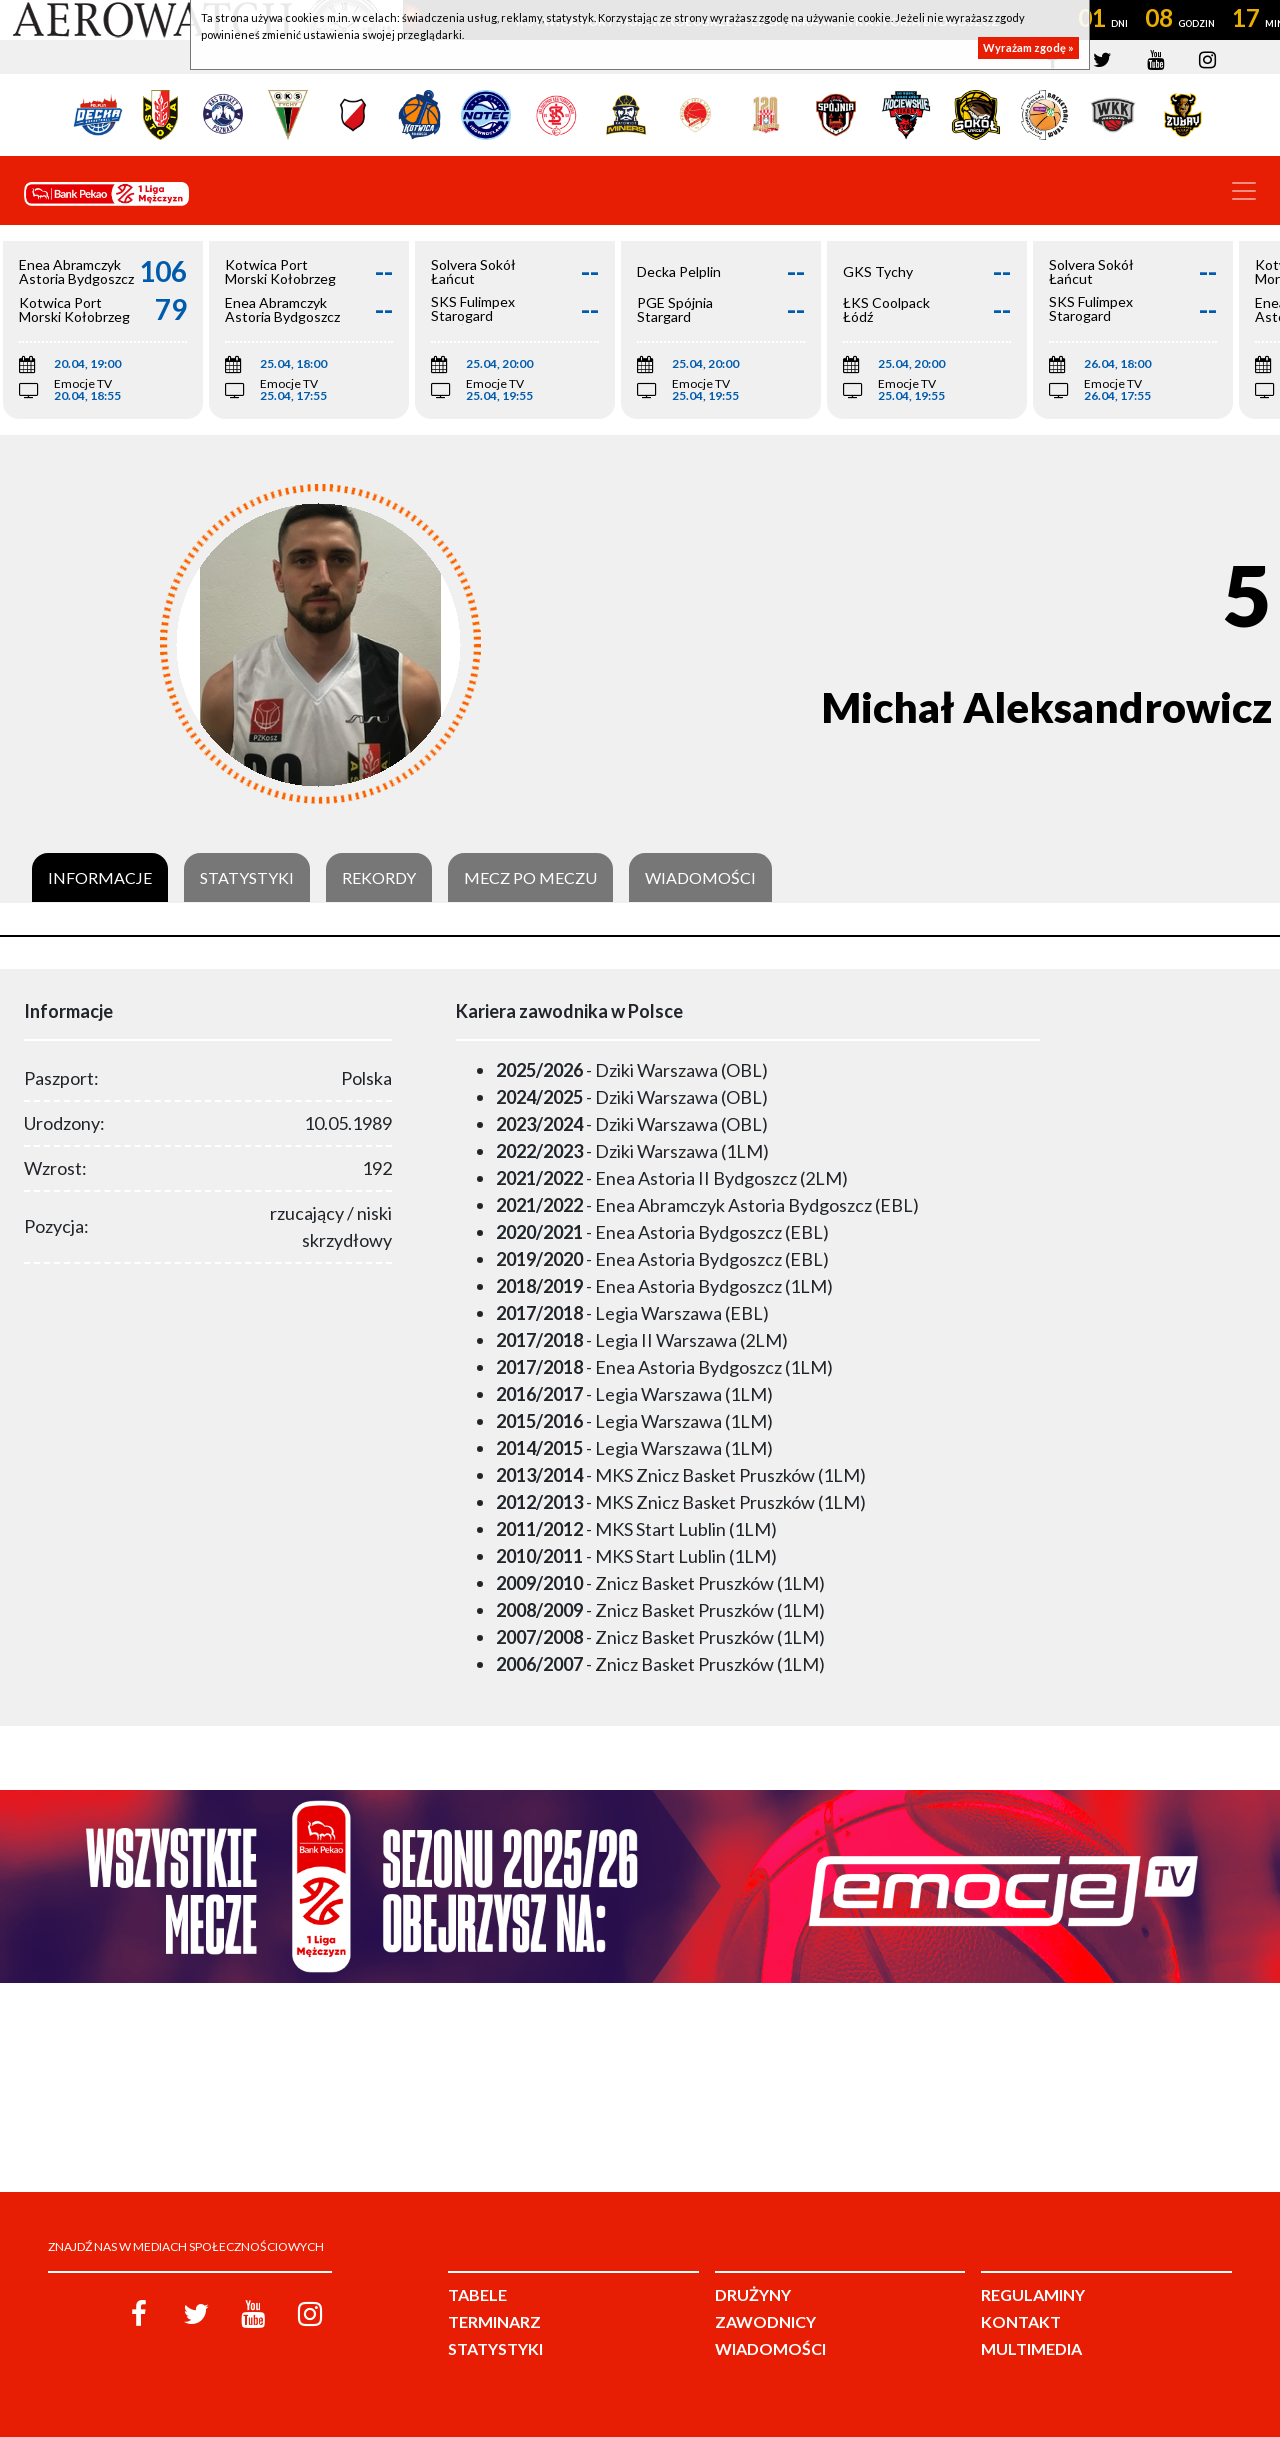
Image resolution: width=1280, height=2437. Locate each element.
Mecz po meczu (530, 878)
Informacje (100, 878)
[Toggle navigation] (1244, 191)
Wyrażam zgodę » (1028, 47)
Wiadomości (700, 878)
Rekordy (379, 878)
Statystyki (247, 878)
